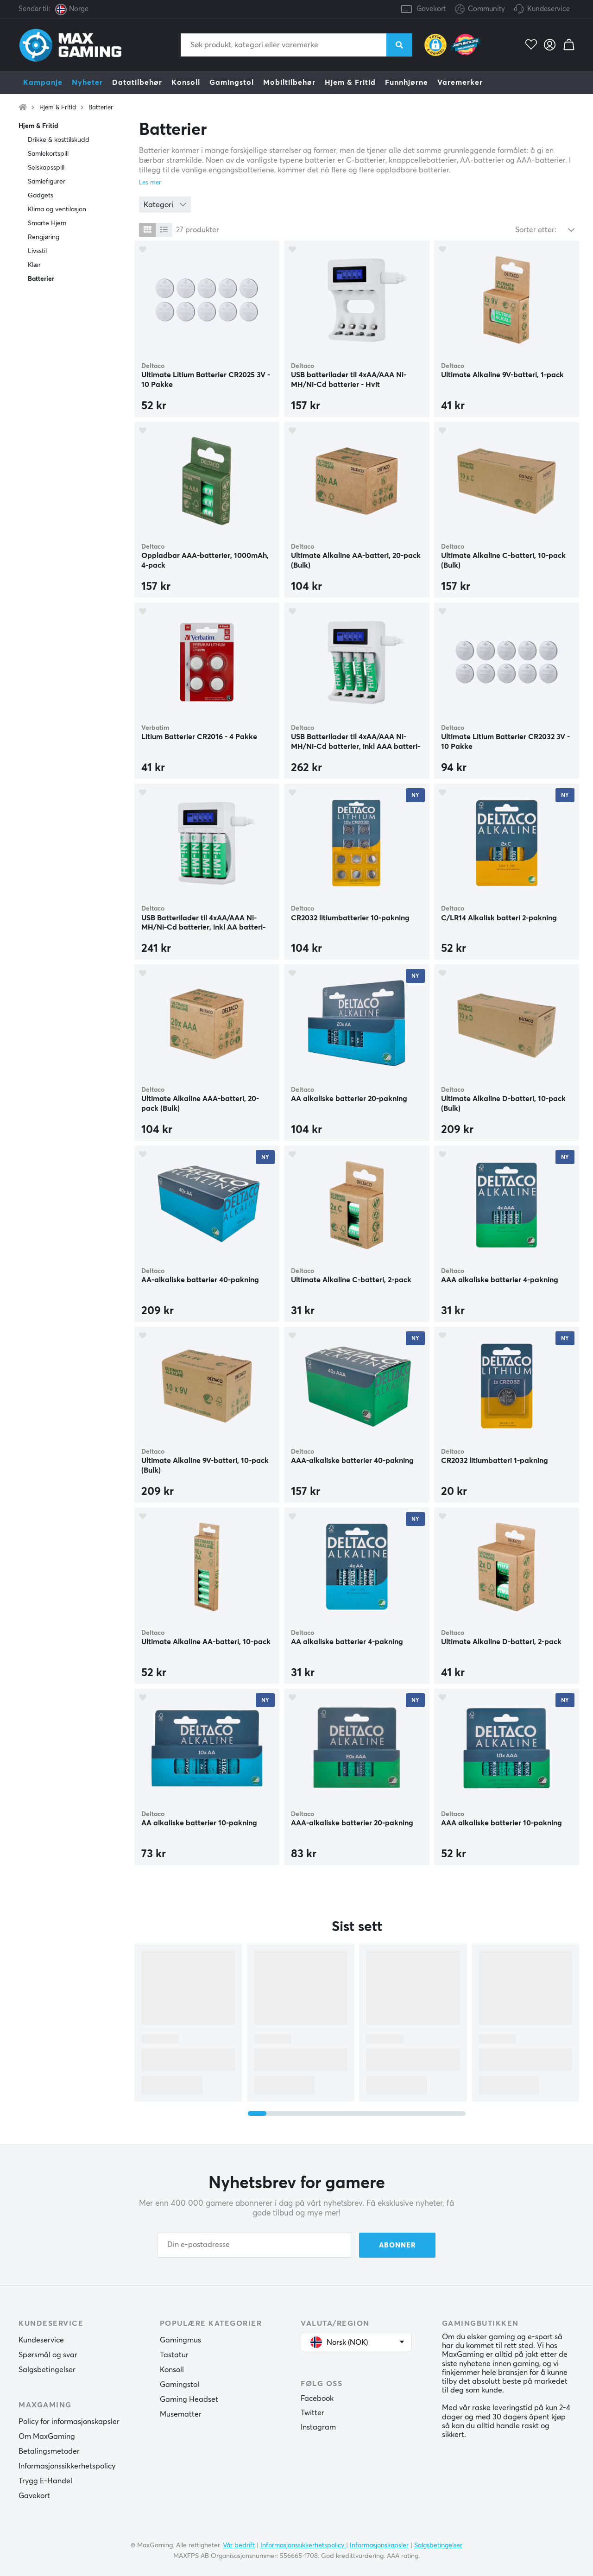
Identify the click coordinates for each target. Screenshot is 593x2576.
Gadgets (40, 195)
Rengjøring (43, 237)
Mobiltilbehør (289, 82)
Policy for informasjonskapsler (69, 2421)
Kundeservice (548, 9)
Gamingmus (180, 2340)
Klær (34, 265)
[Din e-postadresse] (255, 2245)
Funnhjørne (406, 82)
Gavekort (431, 9)
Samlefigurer (46, 181)
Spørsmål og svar (48, 2355)
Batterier (100, 108)
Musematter (181, 2414)
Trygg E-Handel (45, 2481)
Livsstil (37, 251)
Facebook (317, 2398)
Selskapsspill (46, 168)
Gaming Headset (189, 2399)
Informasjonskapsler (379, 2545)
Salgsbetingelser (47, 2369)
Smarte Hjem (47, 223)
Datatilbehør (137, 82)
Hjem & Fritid (350, 82)
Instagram (318, 2427)
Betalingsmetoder (49, 2451)
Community (480, 9)
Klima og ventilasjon (57, 209)
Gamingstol (231, 82)
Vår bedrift (239, 2545)
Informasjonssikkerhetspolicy (67, 2466)
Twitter (312, 2413)
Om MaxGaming (47, 2436)
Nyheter (87, 82)
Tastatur (174, 2355)
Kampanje (43, 82)
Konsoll (185, 82)
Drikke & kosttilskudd (58, 140)
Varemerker (460, 82)
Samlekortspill (48, 154)
